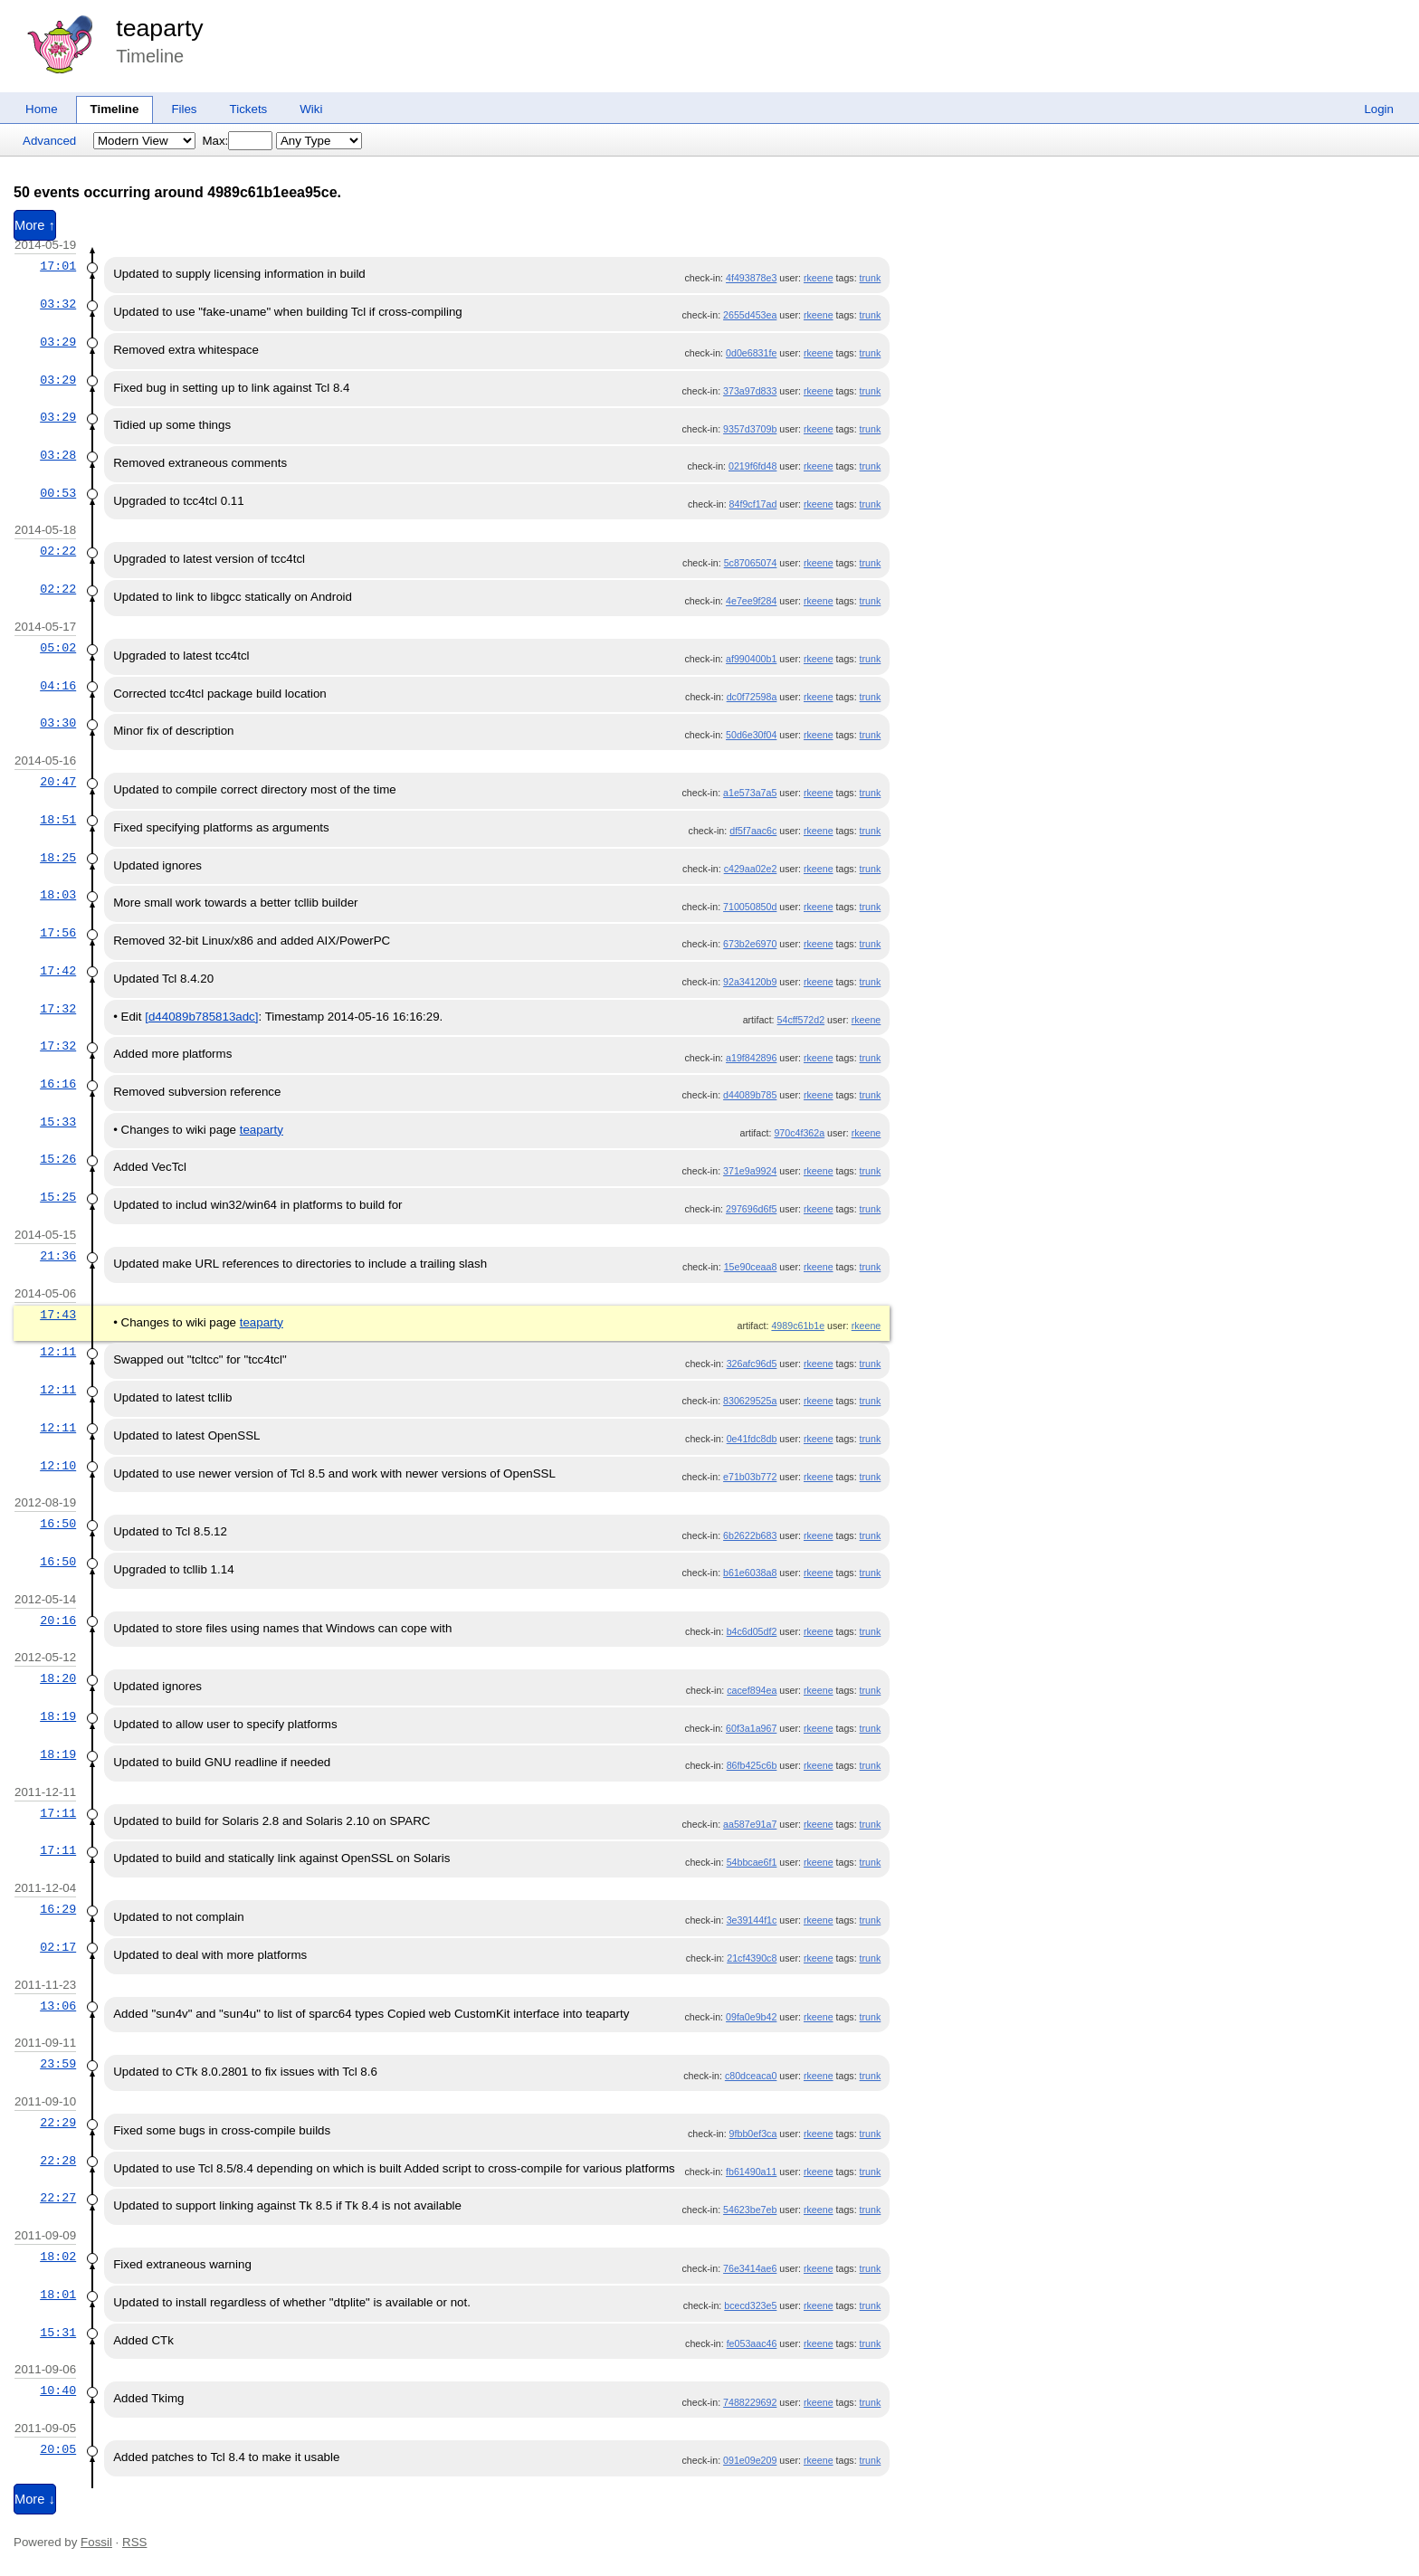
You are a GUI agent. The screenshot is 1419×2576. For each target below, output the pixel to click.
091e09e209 (749, 2460)
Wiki (311, 109)
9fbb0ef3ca (753, 2133)
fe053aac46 (752, 2343)
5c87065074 (750, 562)
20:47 (58, 782)
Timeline (114, 109)
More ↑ (34, 225)
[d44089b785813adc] (201, 1016)
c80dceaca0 (750, 2075)
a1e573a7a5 (749, 792)
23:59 (58, 2064)
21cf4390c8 (751, 1958)
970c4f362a (799, 1132)
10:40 (58, 2390)
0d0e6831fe (751, 352)
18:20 (58, 1678)
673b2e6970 (749, 943)
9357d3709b (749, 428)
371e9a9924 (749, 1170)
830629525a (749, 1400)
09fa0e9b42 (751, 2016)
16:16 (58, 1084)
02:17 (58, 1947)
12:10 (58, 1466)
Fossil (96, 2542)
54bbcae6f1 (752, 1862)
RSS (134, 2542)
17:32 (58, 1009)
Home (41, 109)
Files (183, 109)
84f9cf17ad (753, 504)
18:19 (58, 1716)
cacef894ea (751, 1690)
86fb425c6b (752, 1765)
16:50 (58, 1524)
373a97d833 (749, 390)
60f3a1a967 (751, 1728)
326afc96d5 (752, 1363)
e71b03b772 (749, 1476)
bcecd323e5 (750, 2305)
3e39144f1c (752, 1920)
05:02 (58, 648)
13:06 (58, 2006)
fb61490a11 (751, 2171)
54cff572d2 (801, 1019)
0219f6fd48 (752, 466)
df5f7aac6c (752, 830)
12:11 (58, 1352)
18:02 (58, 2256)
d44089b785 (749, 1094)
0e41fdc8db (752, 1438)
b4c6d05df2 (752, 1631)
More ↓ (34, 2499)
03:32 (58, 304)
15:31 (58, 2332)
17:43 (58, 1315)
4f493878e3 (751, 277)
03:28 (58, 455)
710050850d (749, 906)
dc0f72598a (752, 696)
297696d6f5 (751, 1208)
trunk (870, 277)
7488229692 (749, 2402)
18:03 (58, 895)
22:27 (58, 2198)
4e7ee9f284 (751, 600)
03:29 (58, 342)
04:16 (58, 686)
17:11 (58, 1813)
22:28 (58, 2161)
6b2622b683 (749, 1535)
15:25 (58, 1197)
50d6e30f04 (751, 734)
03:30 (58, 723)
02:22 (58, 551)
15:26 (58, 1159)
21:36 (58, 1256)
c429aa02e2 (750, 868)
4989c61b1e (797, 1325)
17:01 (58, 266)
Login (1379, 109)
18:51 (58, 820)
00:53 (58, 493)
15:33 (58, 1122)
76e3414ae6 (749, 2268)
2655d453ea (749, 314)
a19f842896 (751, 1057)
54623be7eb (749, 2209)
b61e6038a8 (749, 1572)
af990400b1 (751, 658)
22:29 (58, 2123)
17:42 (58, 971)
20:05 (58, 2449)
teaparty (159, 28)
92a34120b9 (749, 981)
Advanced (49, 140)
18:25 (58, 858)
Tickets (249, 109)
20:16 (58, 1620)
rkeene (818, 277)
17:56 (58, 933)
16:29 (58, 1909)
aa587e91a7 (749, 1824)
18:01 (58, 2294)
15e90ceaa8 (750, 1266)
